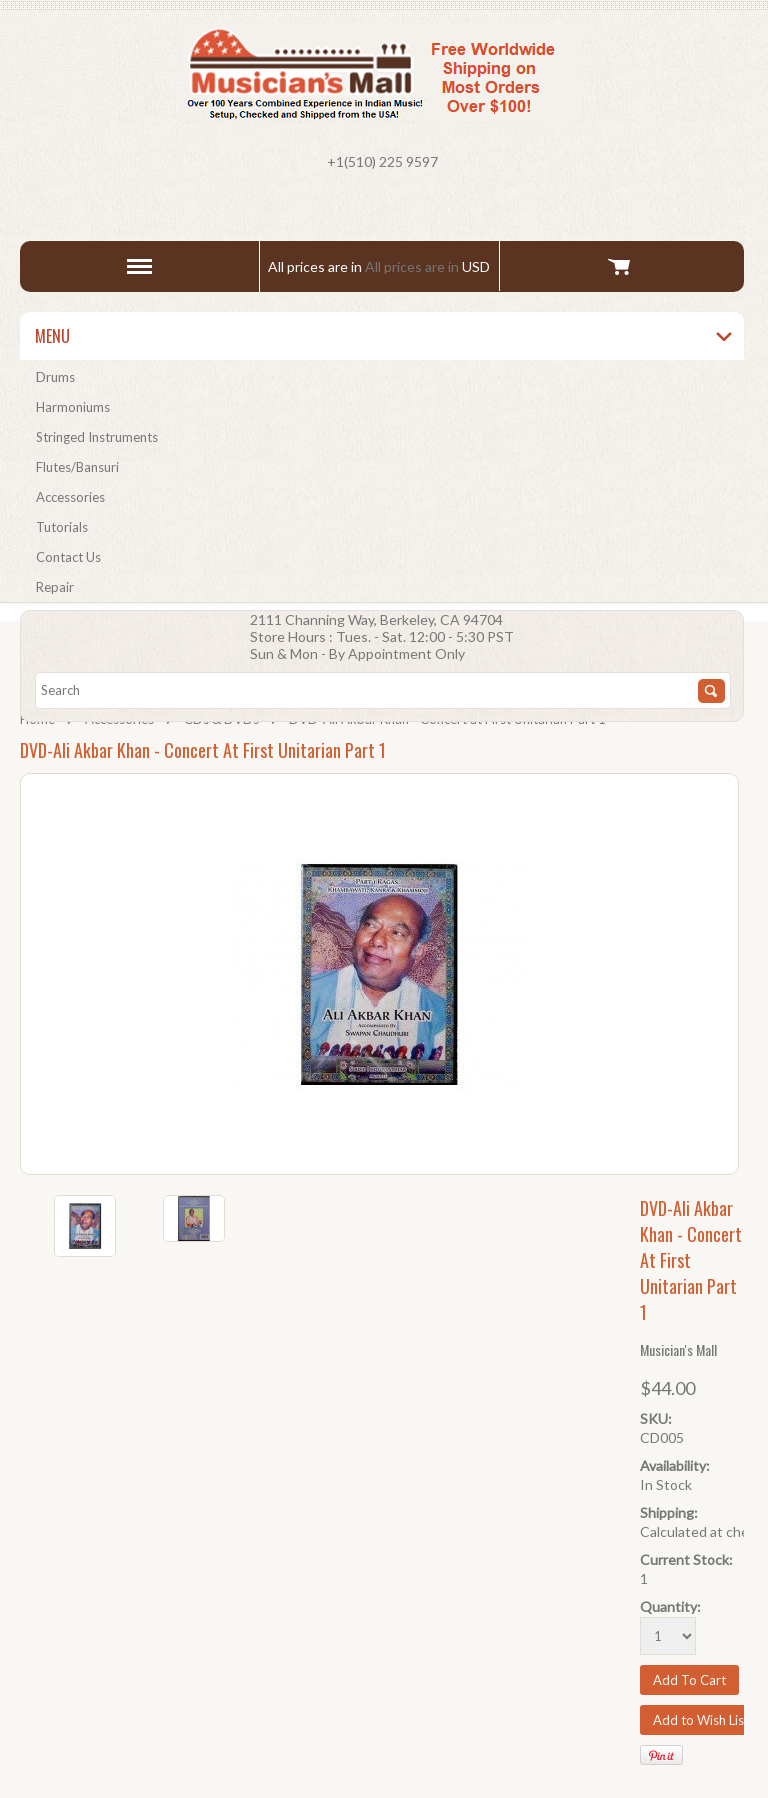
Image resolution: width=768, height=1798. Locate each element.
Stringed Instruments (97, 437)
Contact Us (68, 557)
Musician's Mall (678, 1349)
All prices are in (427, 266)
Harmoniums (73, 407)
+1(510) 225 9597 (382, 161)
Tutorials (62, 527)
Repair (55, 587)
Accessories (70, 497)
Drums (55, 377)
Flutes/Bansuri (77, 467)
